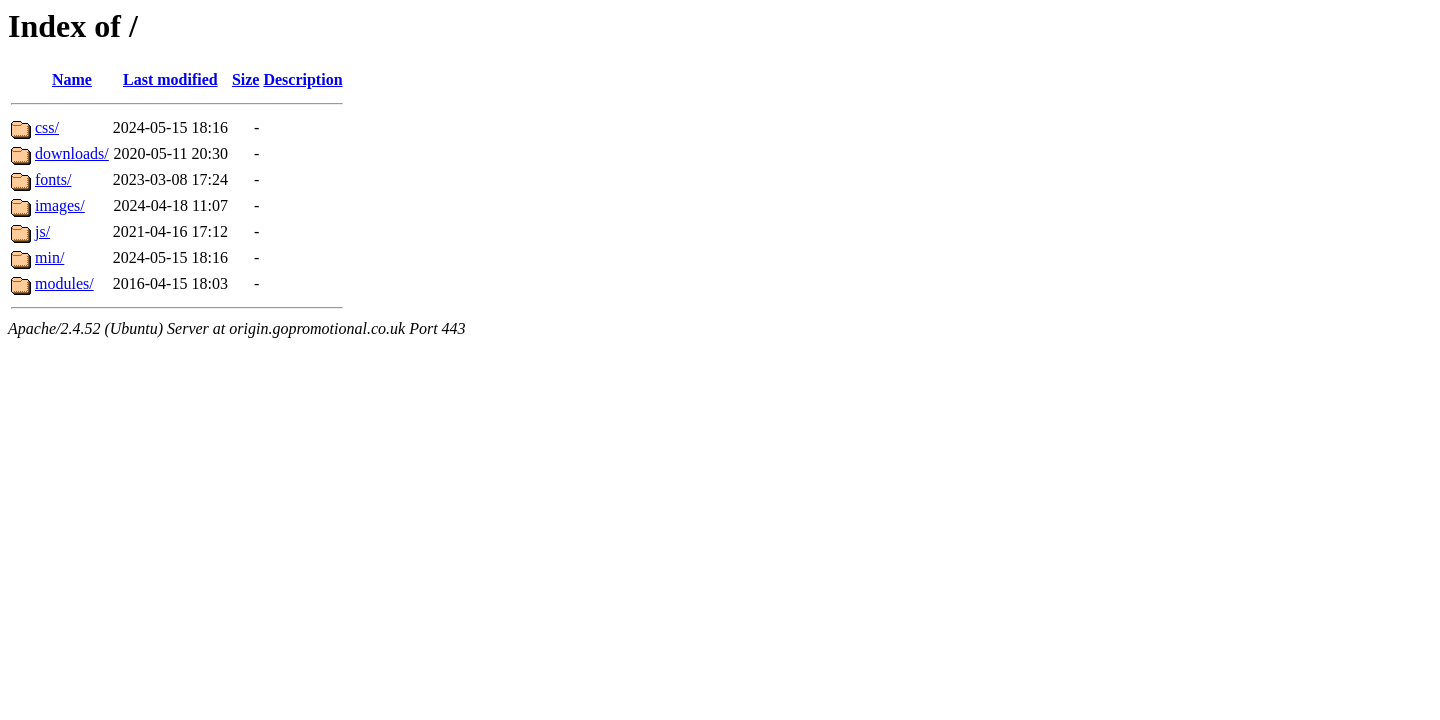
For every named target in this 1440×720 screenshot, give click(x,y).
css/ (47, 127)
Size (246, 79)
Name (72, 79)
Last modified (170, 79)
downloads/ (72, 153)
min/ (49, 257)
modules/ (64, 283)
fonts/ (53, 179)
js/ (42, 231)
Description (302, 79)
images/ (60, 205)
